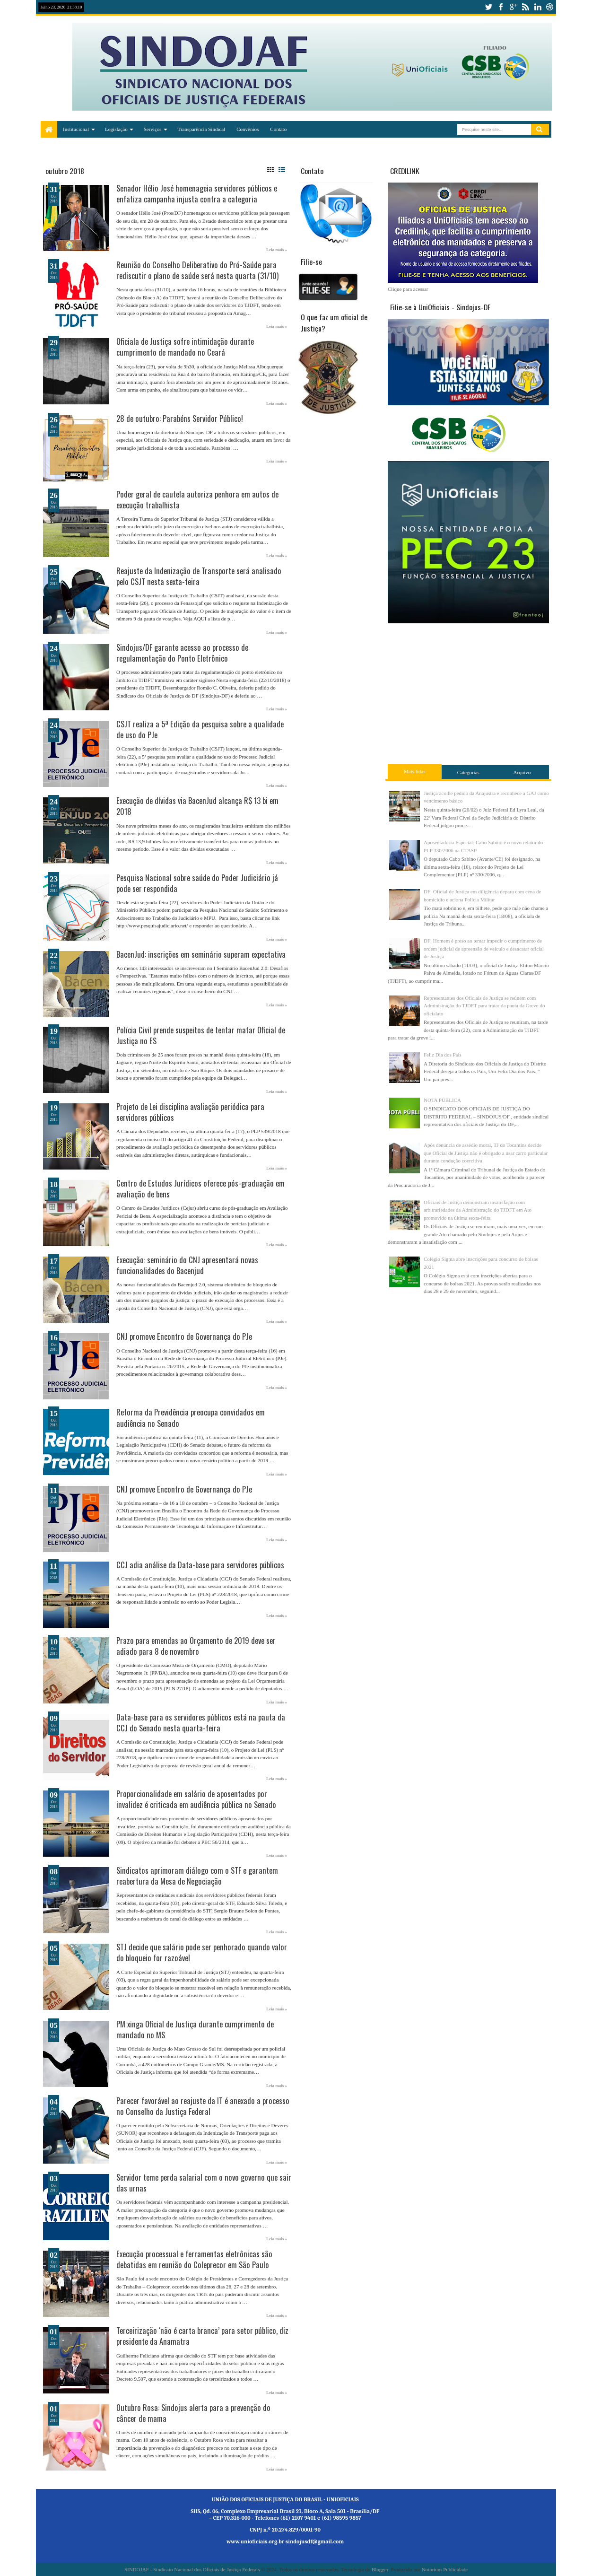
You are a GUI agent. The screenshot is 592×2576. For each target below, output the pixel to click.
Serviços (153, 129)
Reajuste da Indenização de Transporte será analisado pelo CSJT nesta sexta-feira (198, 576)
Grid (270, 170)
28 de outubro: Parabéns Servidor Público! (179, 418)
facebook (501, 7)
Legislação (116, 129)
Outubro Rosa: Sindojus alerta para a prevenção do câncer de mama (193, 2412)
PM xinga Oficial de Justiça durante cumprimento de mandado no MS (195, 2029)
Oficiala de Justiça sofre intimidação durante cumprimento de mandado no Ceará (185, 346)
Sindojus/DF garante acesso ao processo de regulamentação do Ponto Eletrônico (182, 652)
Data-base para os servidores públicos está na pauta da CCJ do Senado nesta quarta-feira (200, 1722)
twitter (488, 7)
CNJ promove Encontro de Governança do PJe (184, 1336)
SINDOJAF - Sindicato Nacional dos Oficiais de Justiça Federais (192, 2569)
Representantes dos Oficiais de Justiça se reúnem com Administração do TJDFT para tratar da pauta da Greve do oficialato (484, 1005)
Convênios (247, 129)
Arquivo (522, 772)
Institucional (76, 129)
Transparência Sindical (202, 129)
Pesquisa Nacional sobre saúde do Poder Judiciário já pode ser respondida (197, 883)
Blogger (380, 2569)
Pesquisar (540, 129)
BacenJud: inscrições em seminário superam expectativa (201, 954)
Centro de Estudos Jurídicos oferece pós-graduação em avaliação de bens (200, 1188)
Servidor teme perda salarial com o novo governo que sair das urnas (203, 2182)
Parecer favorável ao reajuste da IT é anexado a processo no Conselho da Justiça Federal (202, 2106)
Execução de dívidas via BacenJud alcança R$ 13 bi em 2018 (197, 806)
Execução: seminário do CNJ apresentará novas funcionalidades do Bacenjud (187, 1265)
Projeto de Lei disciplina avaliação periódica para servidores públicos (190, 1111)
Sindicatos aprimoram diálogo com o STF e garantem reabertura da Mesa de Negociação (197, 1875)
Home (49, 129)
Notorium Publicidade (445, 2569)
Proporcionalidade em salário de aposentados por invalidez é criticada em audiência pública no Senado (196, 1799)
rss (525, 7)
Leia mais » (276, 249)
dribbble (550, 7)
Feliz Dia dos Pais (442, 1054)
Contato (278, 129)
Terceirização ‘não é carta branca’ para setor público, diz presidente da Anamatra (202, 2335)
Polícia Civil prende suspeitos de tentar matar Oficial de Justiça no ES (200, 1035)
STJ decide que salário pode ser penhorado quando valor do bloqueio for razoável (201, 1952)
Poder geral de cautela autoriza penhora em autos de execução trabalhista (197, 499)
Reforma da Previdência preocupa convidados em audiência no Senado (190, 1417)
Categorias (468, 772)
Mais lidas (415, 771)
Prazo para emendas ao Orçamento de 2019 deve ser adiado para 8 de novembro (196, 1645)
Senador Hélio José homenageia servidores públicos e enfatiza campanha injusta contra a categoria (196, 193)
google (513, 7)
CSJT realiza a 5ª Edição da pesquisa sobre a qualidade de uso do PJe (200, 729)
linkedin (537, 7)
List (282, 170)
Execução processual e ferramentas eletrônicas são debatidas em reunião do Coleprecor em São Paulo (194, 2259)
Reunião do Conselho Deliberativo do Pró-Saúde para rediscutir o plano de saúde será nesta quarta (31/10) (197, 270)
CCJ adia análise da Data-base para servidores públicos (200, 1565)
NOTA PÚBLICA (442, 1100)
